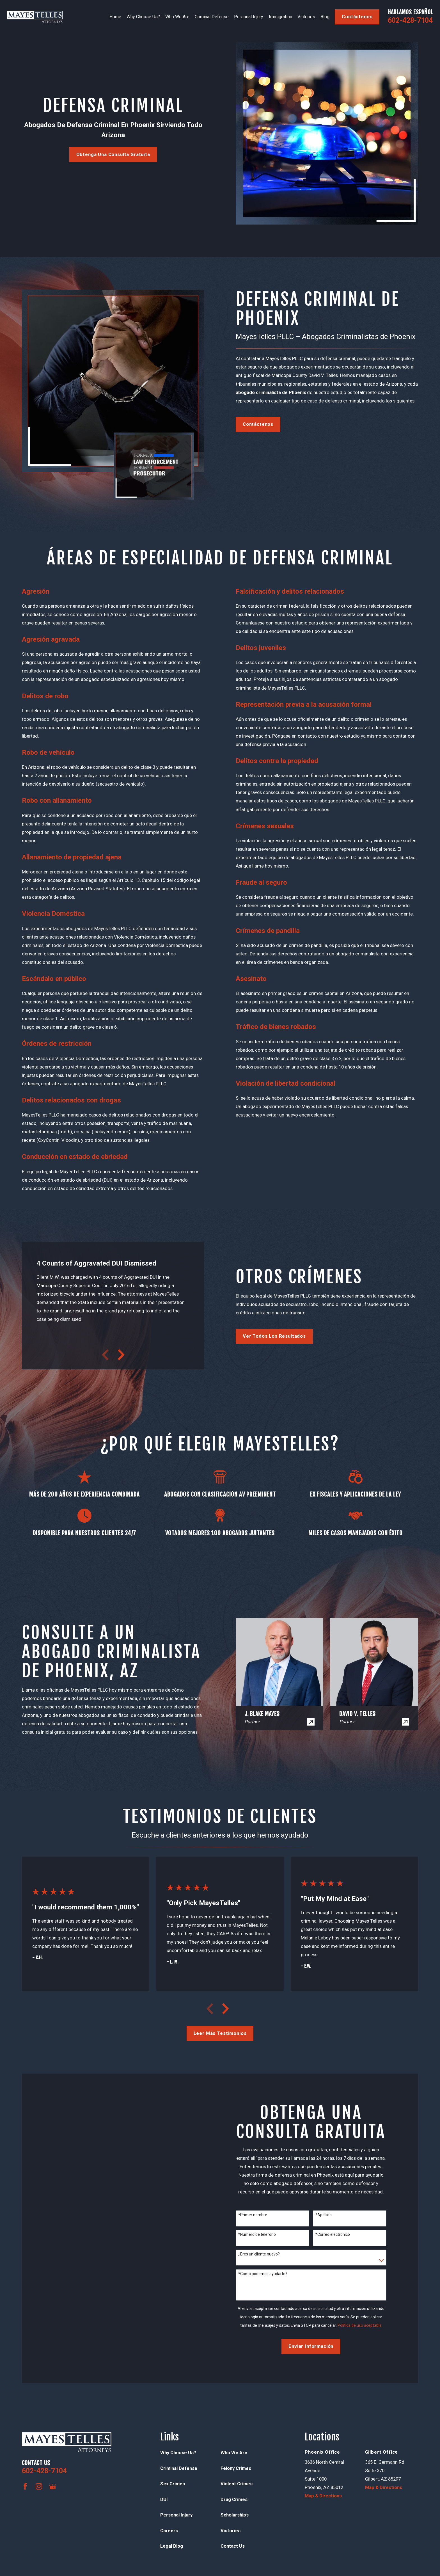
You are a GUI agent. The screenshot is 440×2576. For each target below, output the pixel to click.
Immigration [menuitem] (280, 16)
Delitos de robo (45, 696)
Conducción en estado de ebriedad (75, 1157)
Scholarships (235, 2515)
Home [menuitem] (115, 16)
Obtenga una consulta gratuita (113, 154)
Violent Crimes (237, 2483)
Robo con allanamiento (57, 800)
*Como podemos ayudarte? (262, 2273)
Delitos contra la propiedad (277, 761)
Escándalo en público (54, 979)
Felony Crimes (236, 2468)
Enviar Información (310, 2346)
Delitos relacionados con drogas (71, 1100)
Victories (230, 2530)
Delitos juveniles (261, 648)
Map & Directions (323, 2496)
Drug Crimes (234, 2499)
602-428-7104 (410, 20)
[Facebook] (25, 2486)
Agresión (35, 591)
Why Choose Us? (178, 2452)
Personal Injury (176, 2515)
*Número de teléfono (257, 2234)
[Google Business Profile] (52, 2486)
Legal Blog (171, 2546)
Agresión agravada (51, 639)
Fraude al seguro (261, 882)
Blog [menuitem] (324, 16)
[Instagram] (39, 2486)
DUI (164, 2499)
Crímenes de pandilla (268, 931)
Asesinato (251, 979)
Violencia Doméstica (53, 914)
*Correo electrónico (332, 2234)
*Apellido (323, 2215)
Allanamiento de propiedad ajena (72, 857)
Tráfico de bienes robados (276, 1027)
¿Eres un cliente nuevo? (259, 2254)
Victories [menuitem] (306, 16)
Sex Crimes (172, 2483)
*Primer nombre (252, 2215)
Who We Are (234, 2452)
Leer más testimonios (220, 2033)
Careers (169, 2530)
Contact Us (233, 2546)
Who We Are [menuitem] (177, 16)
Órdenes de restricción (56, 1043)
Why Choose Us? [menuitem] (143, 16)
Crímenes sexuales (265, 826)
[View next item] (121, 1354)
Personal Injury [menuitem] (248, 16)
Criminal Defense (178, 2468)
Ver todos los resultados (274, 1336)
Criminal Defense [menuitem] (212, 16)
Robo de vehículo (48, 752)
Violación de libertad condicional (285, 1083)
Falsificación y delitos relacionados (290, 591)
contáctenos (357, 16)
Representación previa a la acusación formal (304, 704)
